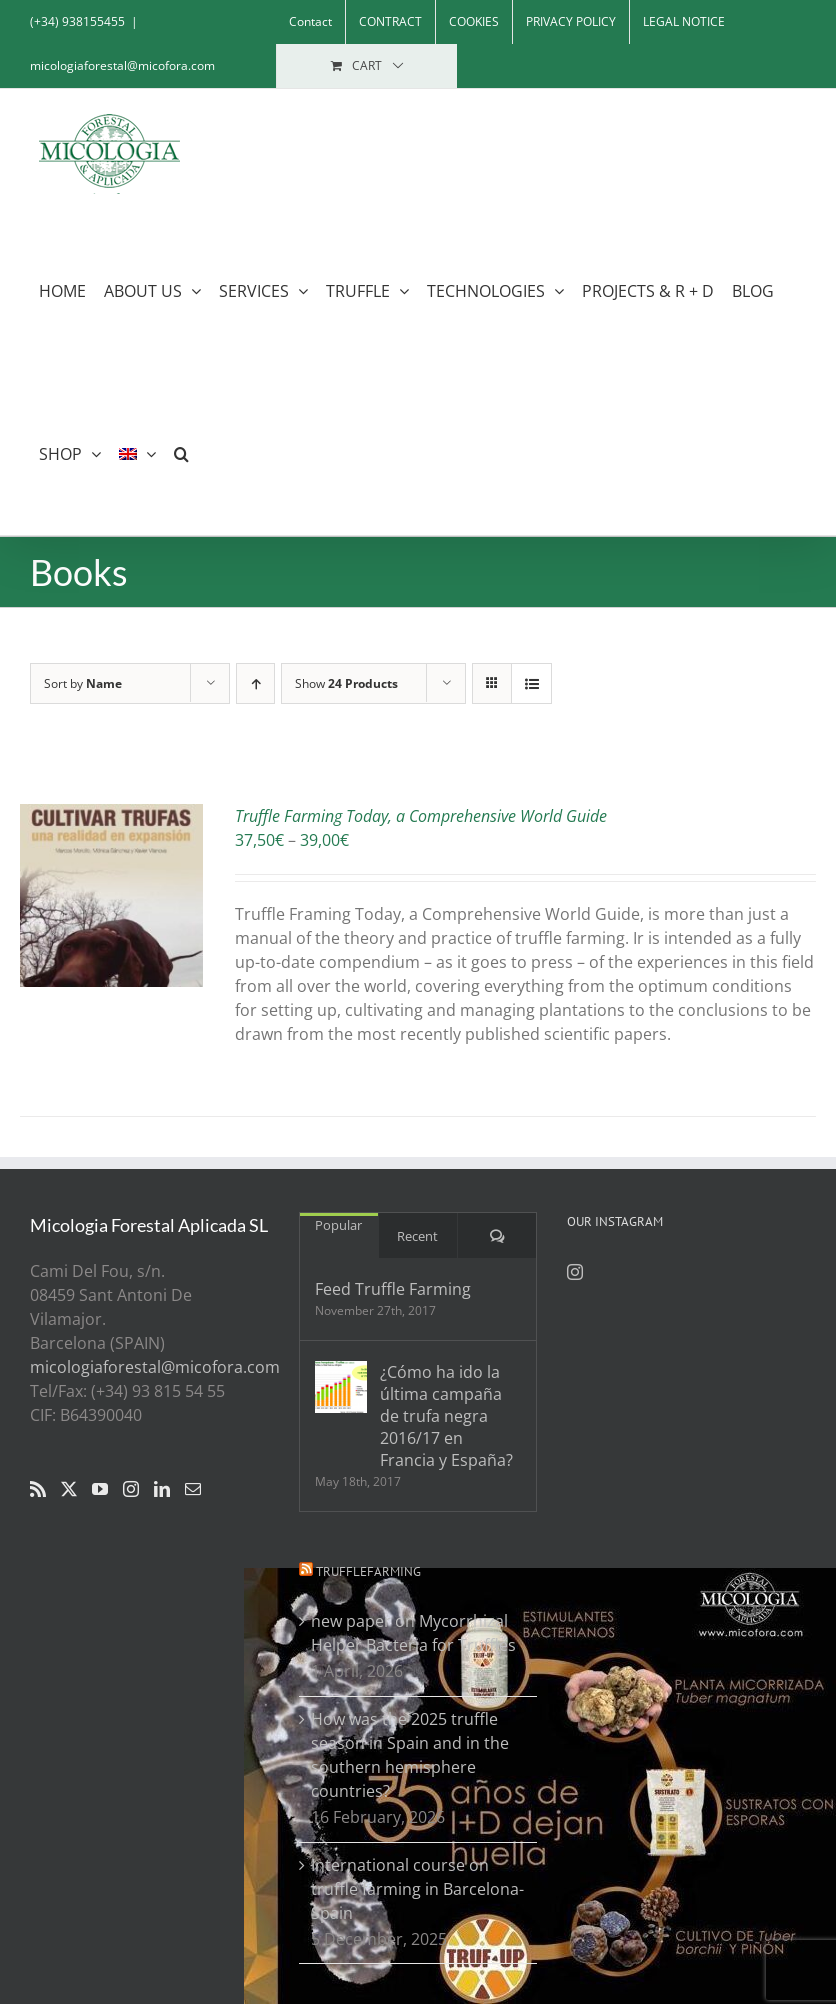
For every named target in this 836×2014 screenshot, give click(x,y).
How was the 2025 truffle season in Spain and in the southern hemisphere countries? (410, 1755)
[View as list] (531, 683)
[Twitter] (69, 1489)
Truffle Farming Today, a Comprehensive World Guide (421, 816)
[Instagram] (131, 1489)
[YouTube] (100, 1489)
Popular (338, 1225)
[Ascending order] (255, 683)
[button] (181, 453)
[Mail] (193, 1489)
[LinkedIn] (162, 1489)
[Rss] (38, 1489)
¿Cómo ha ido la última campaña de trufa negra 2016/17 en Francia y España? (446, 1416)
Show (346, 683)
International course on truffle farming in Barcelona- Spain (417, 1889)
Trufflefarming (368, 1571)
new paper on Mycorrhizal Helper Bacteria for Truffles (413, 1633)
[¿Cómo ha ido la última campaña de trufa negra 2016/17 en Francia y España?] (341, 1387)
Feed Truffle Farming (393, 1289)
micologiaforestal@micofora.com (122, 65)
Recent (417, 1236)
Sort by (83, 683)
